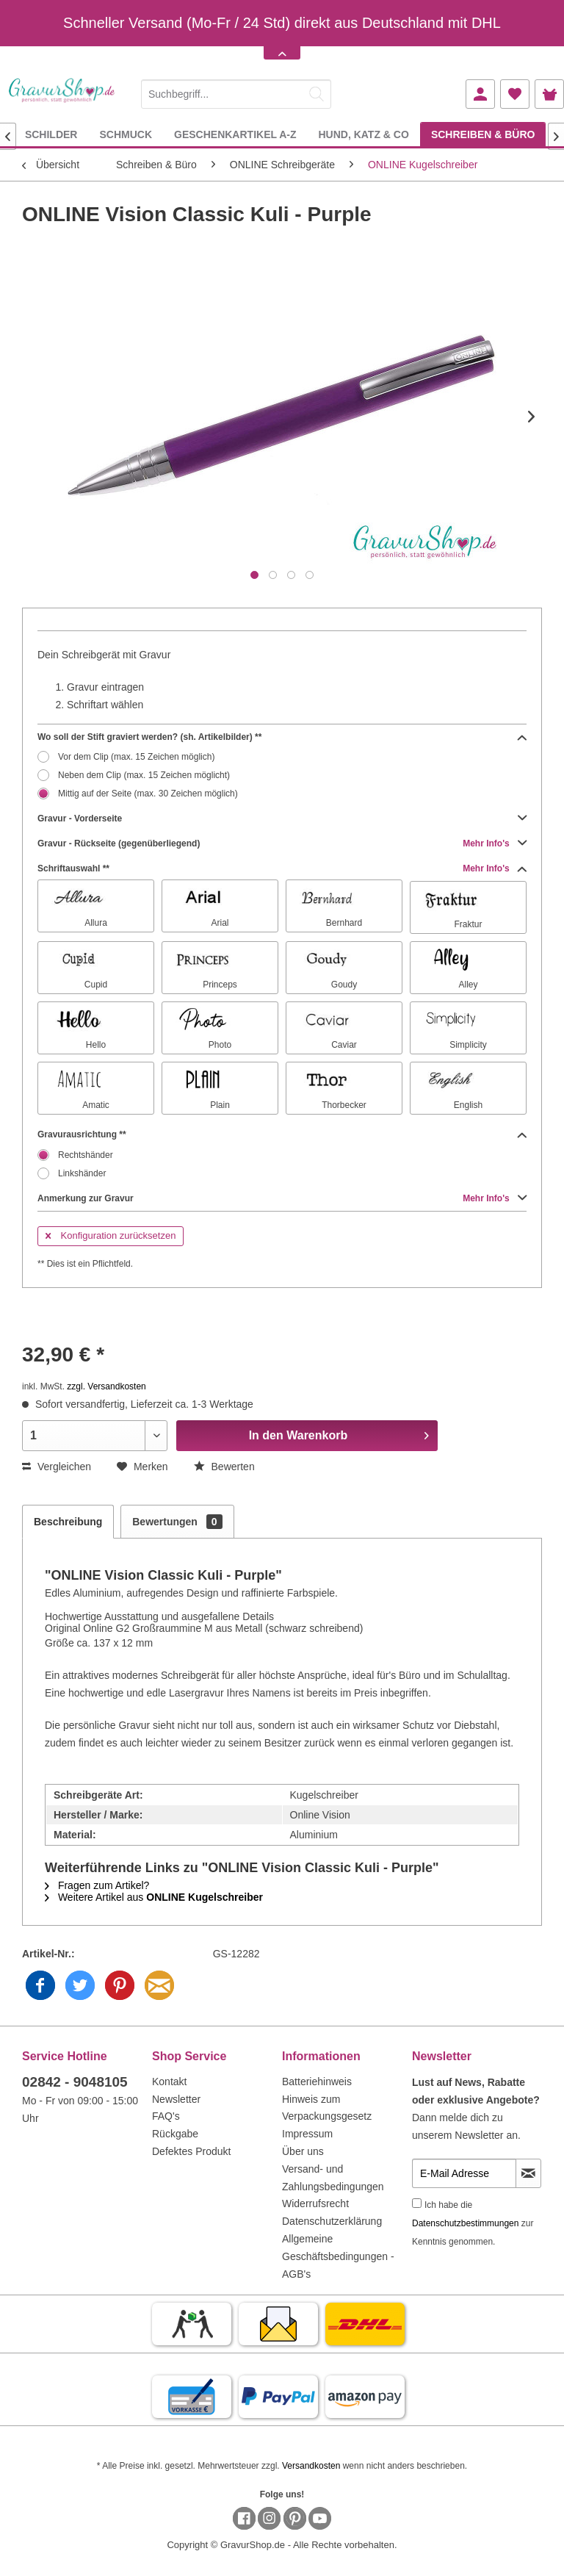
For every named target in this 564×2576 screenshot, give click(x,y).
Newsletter (176, 2099)
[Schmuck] (125, 134)
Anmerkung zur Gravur (282, 1198)
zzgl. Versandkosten (106, 1386)
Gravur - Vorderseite (282, 818)
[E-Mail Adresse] (464, 2173)
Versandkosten (311, 2466)
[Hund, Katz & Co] (363, 134)
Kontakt (169, 2081)
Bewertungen (177, 1521)
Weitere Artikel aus (154, 1897)
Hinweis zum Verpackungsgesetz (327, 2108)
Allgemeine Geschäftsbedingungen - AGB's (338, 2256)
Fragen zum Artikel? (97, 1885)
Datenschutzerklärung (332, 2221)
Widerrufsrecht (315, 2203)
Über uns (303, 2151)
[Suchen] (316, 94)
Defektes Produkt (191, 2151)
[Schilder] (51, 134)
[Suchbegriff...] (236, 94)
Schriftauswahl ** (282, 868)
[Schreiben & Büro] (483, 134)
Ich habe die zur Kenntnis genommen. (472, 2223)
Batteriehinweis (317, 2081)
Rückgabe (175, 2134)
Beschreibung (68, 1522)
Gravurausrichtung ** (282, 1134)
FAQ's (166, 2116)
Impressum (307, 2134)
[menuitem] (236, 91)
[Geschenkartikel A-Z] (235, 134)
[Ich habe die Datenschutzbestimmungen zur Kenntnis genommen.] (417, 2203)
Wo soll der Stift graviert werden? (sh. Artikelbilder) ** (282, 737)
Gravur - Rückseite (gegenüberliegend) (282, 843)
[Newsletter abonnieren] (528, 2173)
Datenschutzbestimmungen (465, 2223)
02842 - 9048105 (75, 2082)
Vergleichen (56, 1466)
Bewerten (224, 1466)
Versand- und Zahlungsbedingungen (333, 2177)
